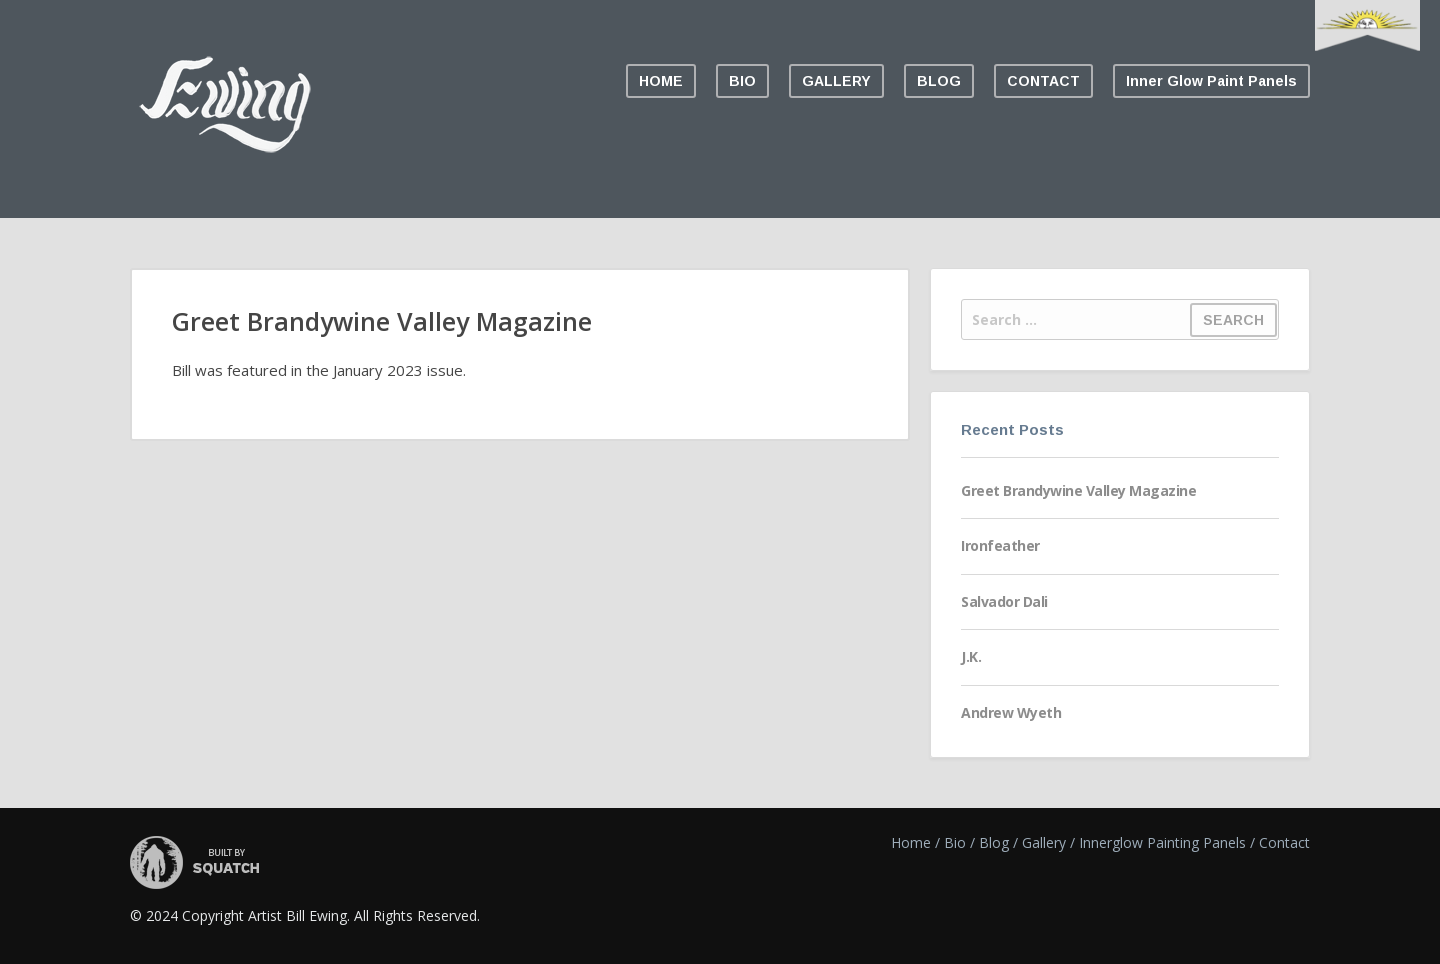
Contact (1284, 842)
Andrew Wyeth (1011, 712)
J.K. (971, 656)
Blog (994, 842)
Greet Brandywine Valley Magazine (1078, 490)
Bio (955, 842)
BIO (742, 81)
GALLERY (836, 81)
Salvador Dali (1004, 601)
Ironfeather (1000, 545)
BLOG (939, 81)
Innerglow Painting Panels (1162, 842)
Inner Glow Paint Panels (1211, 81)
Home (911, 842)
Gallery (1044, 842)
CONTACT (1043, 81)
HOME (661, 81)
